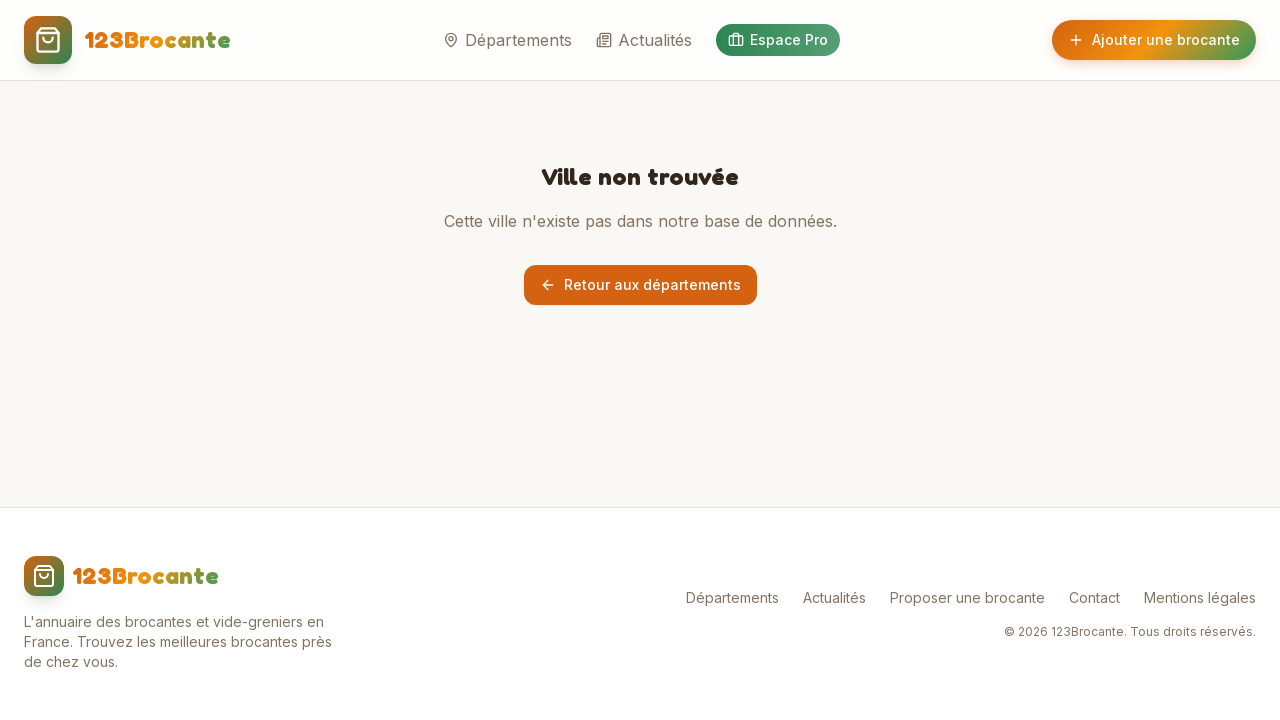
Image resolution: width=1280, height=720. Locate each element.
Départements (507, 40)
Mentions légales (1200, 597)
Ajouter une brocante (1154, 39)
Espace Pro (778, 39)
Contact (1094, 597)
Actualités (644, 40)
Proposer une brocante (967, 597)
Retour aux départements (640, 284)
